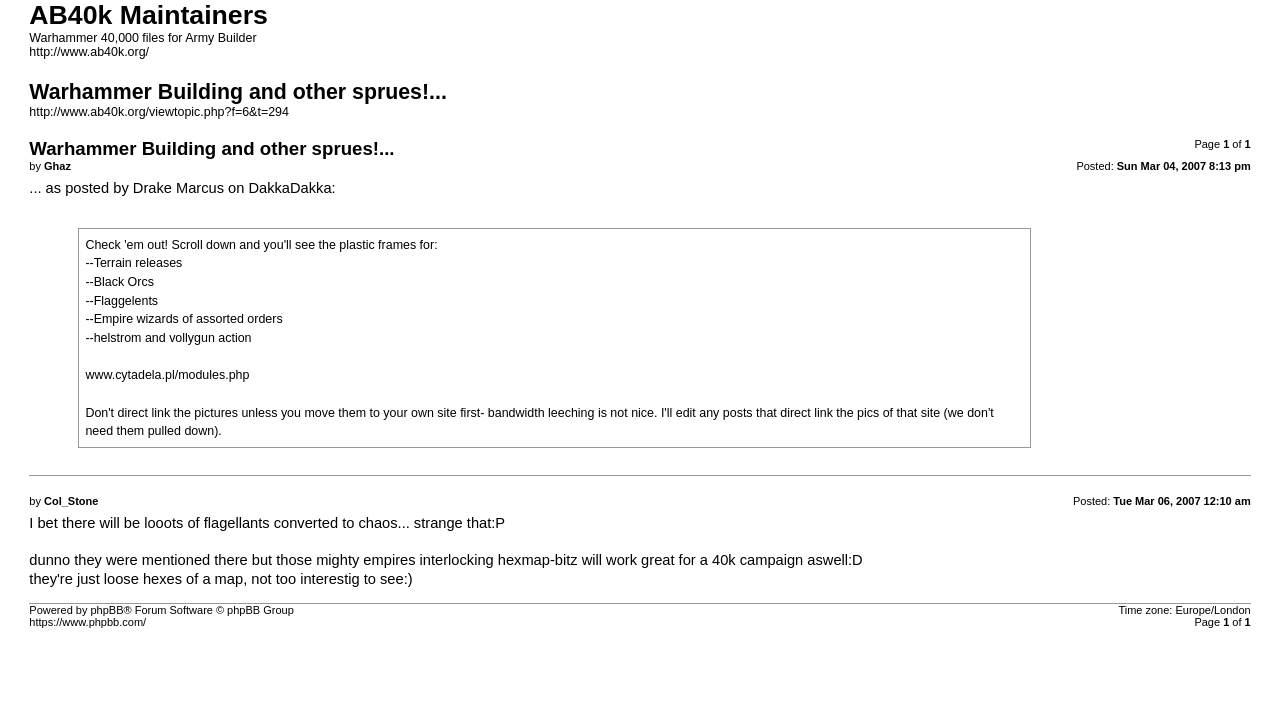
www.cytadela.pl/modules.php (167, 375)
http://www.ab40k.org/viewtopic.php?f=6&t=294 (159, 112)
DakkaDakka (289, 188)
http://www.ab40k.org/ (89, 52)
